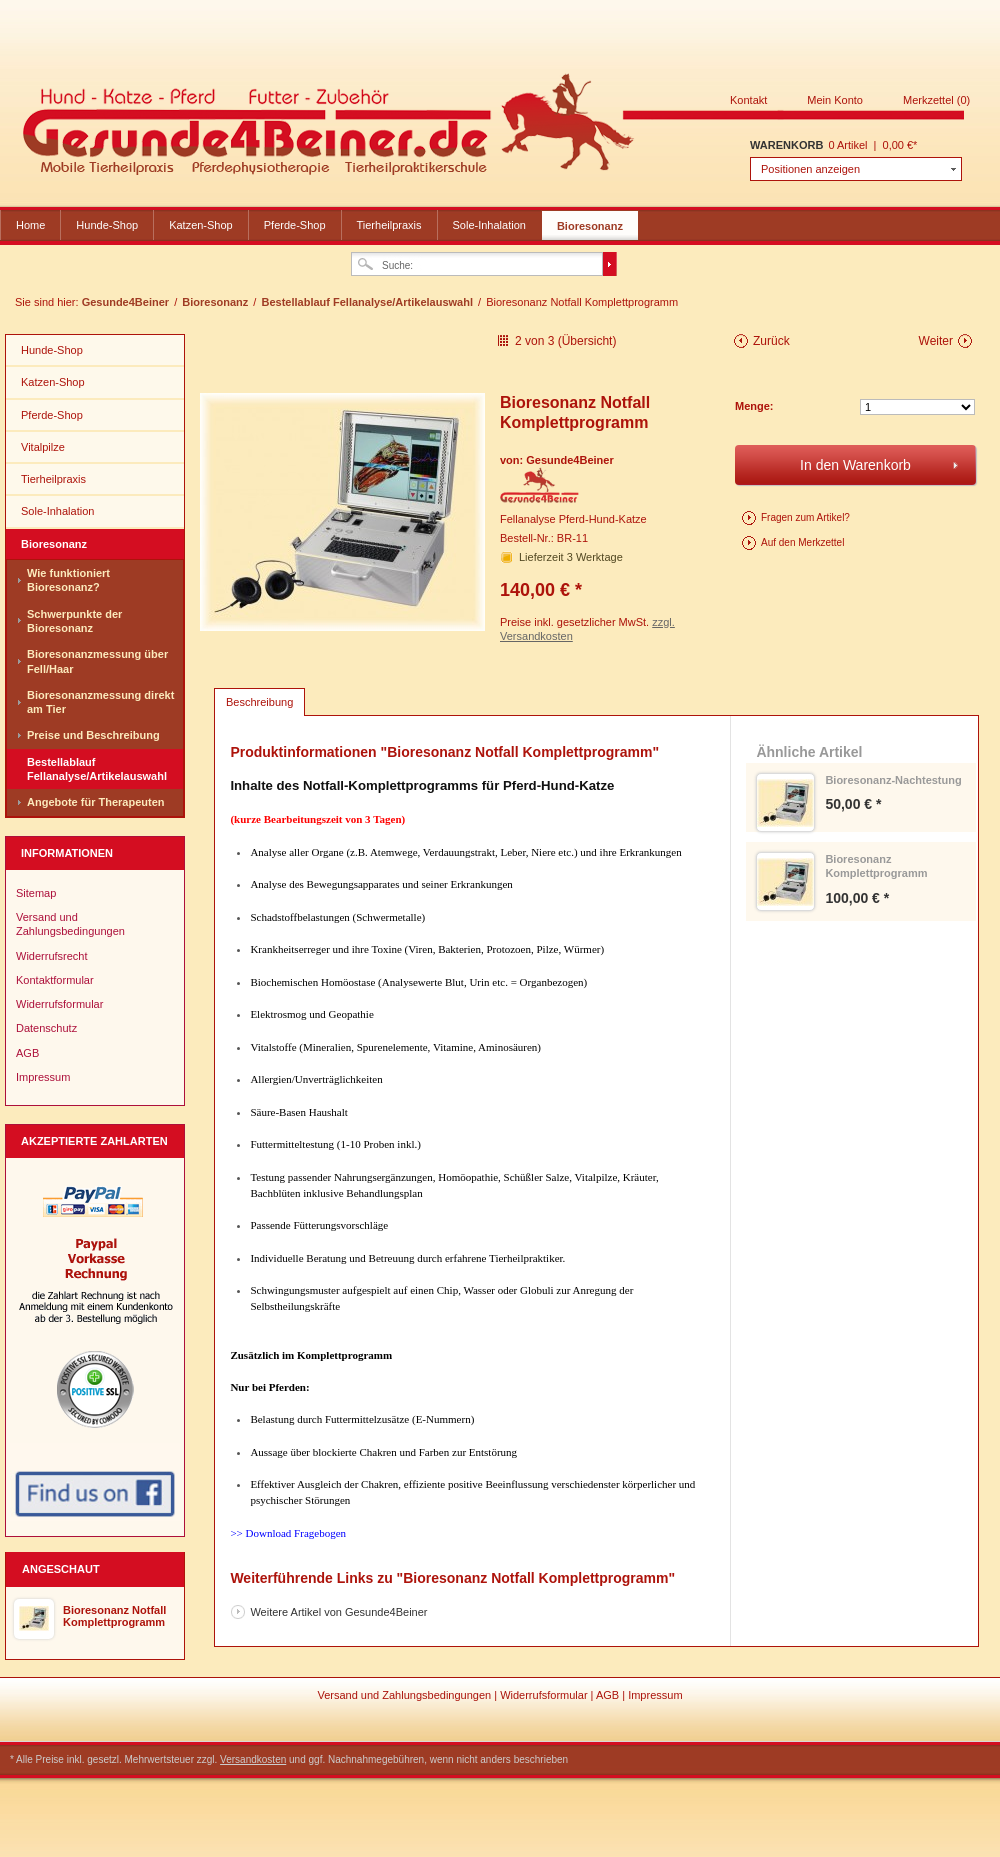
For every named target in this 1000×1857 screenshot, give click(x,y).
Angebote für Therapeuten (96, 802)
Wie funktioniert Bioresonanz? (68, 580)
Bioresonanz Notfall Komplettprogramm (114, 1616)
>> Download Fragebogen (288, 1533)
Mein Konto (835, 100)
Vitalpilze (43, 447)
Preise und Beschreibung (93, 735)
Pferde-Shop (295, 225)
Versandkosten (253, 1759)
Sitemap (36, 893)
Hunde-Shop (107, 225)
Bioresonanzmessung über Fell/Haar (97, 661)
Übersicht (587, 341)
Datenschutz (46, 1028)
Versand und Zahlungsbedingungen (70, 924)
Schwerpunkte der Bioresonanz (74, 621)
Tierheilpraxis (389, 225)
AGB (27, 1053)
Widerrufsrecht (52, 956)
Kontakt (748, 100)
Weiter (936, 341)
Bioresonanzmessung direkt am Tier (100, 702)
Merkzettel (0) (936, 100)
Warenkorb (786, 145)
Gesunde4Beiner (494, 128)
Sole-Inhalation (489, 225)
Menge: (754, 406)
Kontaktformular (55, 980)
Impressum (43, 1077)
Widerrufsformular (59, 1004)
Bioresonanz (590, 226)
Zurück (771, 341)
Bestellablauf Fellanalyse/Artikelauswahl (368, 302)
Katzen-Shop (201, 225)
